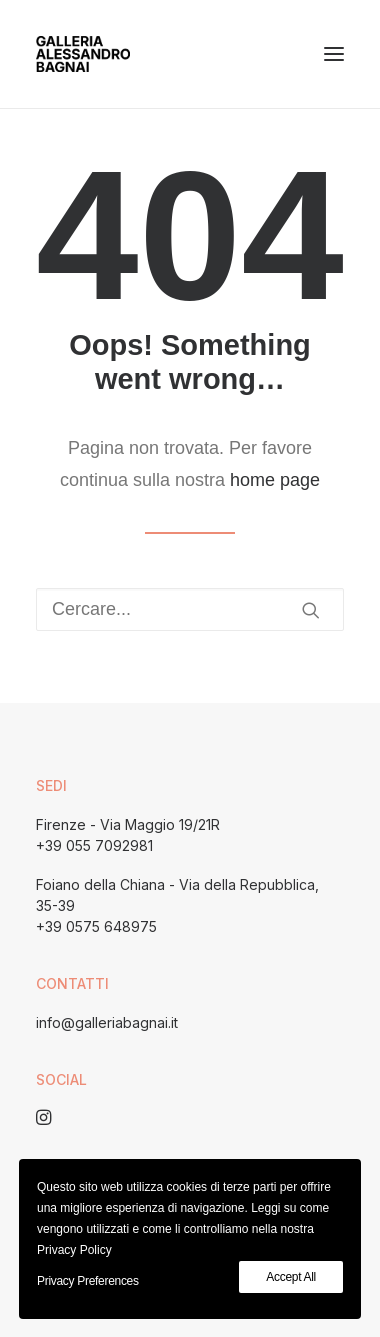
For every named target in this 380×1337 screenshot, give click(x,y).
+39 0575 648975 (96, 926)
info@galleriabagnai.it (107, 1022)
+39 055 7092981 (94, 845)
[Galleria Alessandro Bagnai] (83, 54)
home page (275, 480)
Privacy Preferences (88, 1281)
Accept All (291, 1277)
